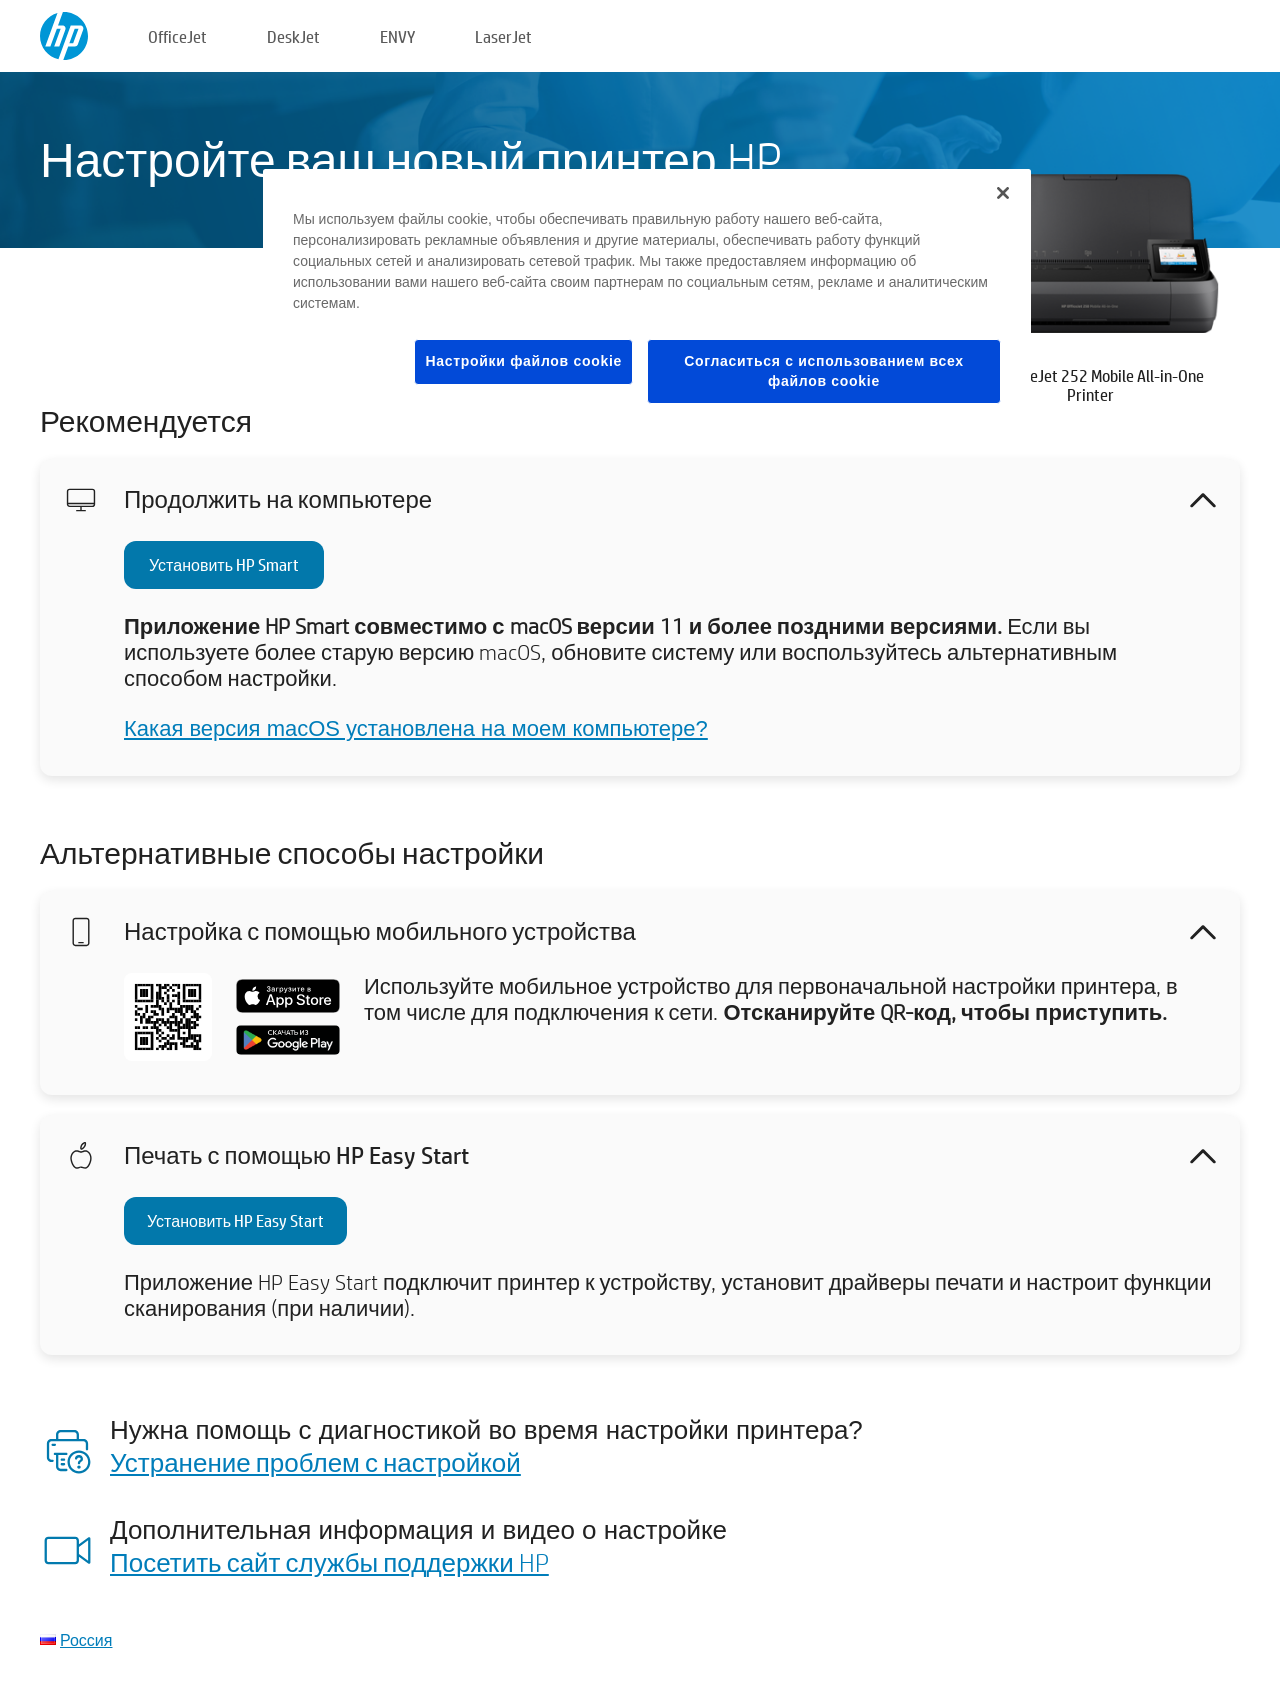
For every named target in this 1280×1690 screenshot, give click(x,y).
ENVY (397, 36)
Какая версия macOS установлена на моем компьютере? (416, 728)
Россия (86, 1639)
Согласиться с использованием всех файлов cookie (824, 371)
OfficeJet (177, 36)
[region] (647, 302)
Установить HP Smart (224, 564)
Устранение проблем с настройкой (315, 1462)
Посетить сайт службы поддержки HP (329, 1562)
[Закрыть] (1003, 193)
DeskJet (293, 36)
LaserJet (503, 36)
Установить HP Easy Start (235, 1220)
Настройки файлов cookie (523, 361)
